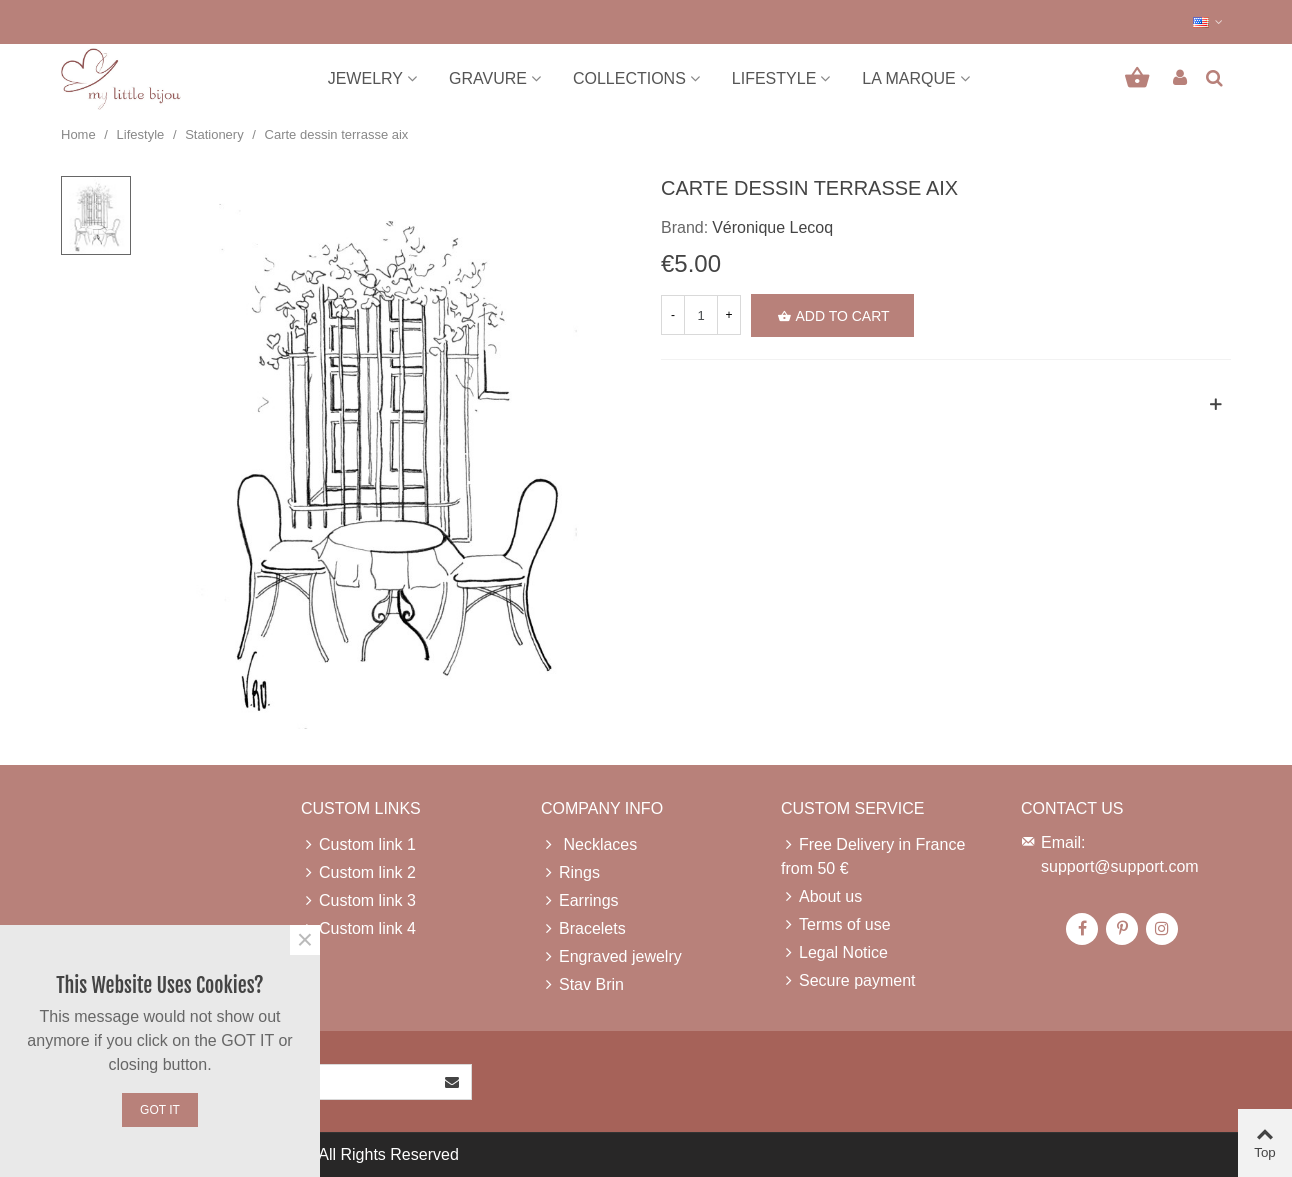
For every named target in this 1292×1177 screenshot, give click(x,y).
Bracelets (583, 929)
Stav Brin (582, 985)
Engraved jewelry (611, 957)
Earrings (580, 901)
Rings (570, 873)
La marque (908, 78)
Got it (160, 1110)
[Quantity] (701, 315)
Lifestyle (774, 78)
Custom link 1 (358, 845)
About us (821, 897)
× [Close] (305, 940)
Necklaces (589, 845)
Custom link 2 (358, 873)
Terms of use (836, 925)
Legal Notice (834, 953)
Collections (629, 78)
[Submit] (453, 1082)
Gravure (488, 78)
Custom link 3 (358, 901)
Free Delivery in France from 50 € (873, 855)
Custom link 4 (358, 929)
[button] (1209, 22)
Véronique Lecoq (772, 227)
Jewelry (365, 78)
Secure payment (848, 981)
